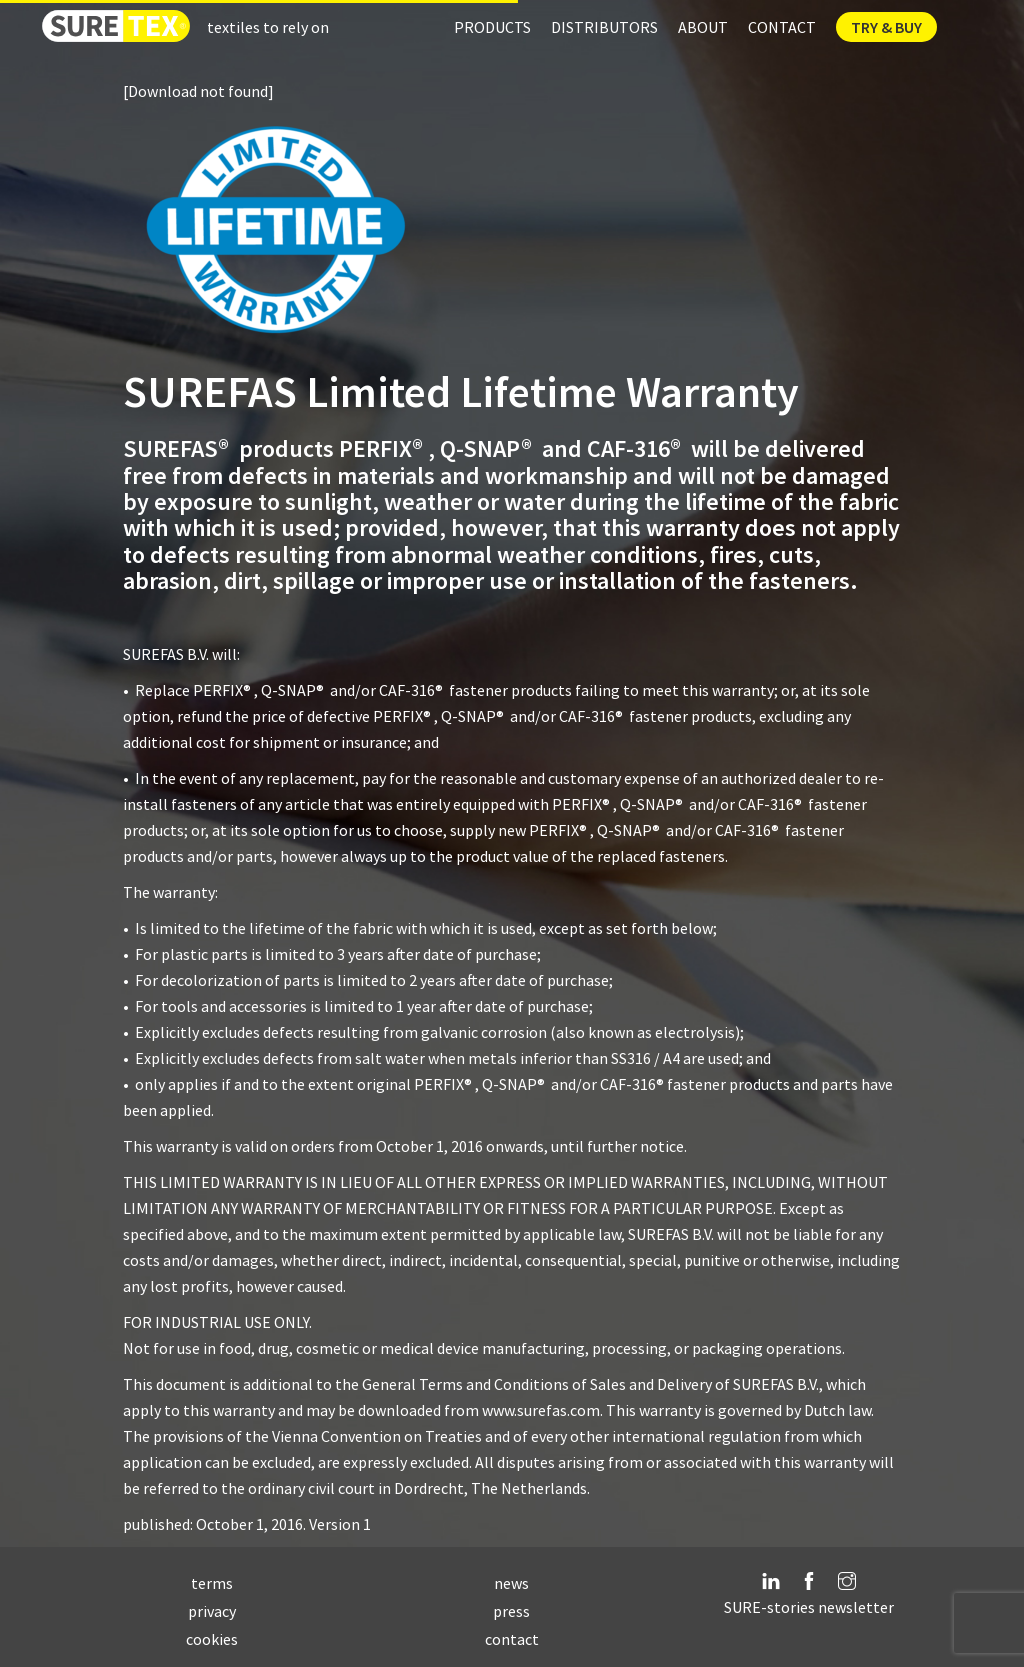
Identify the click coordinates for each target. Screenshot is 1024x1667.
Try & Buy (886, 27)
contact (512, 1639)
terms (212, 1583)
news (511, 1583)
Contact (782, 27)
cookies (212, 1639)
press (511, 1611)
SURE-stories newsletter (809, 1607)
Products (492, 27)
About (703, 27)
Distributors (604, 27)
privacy (212, 1611)
